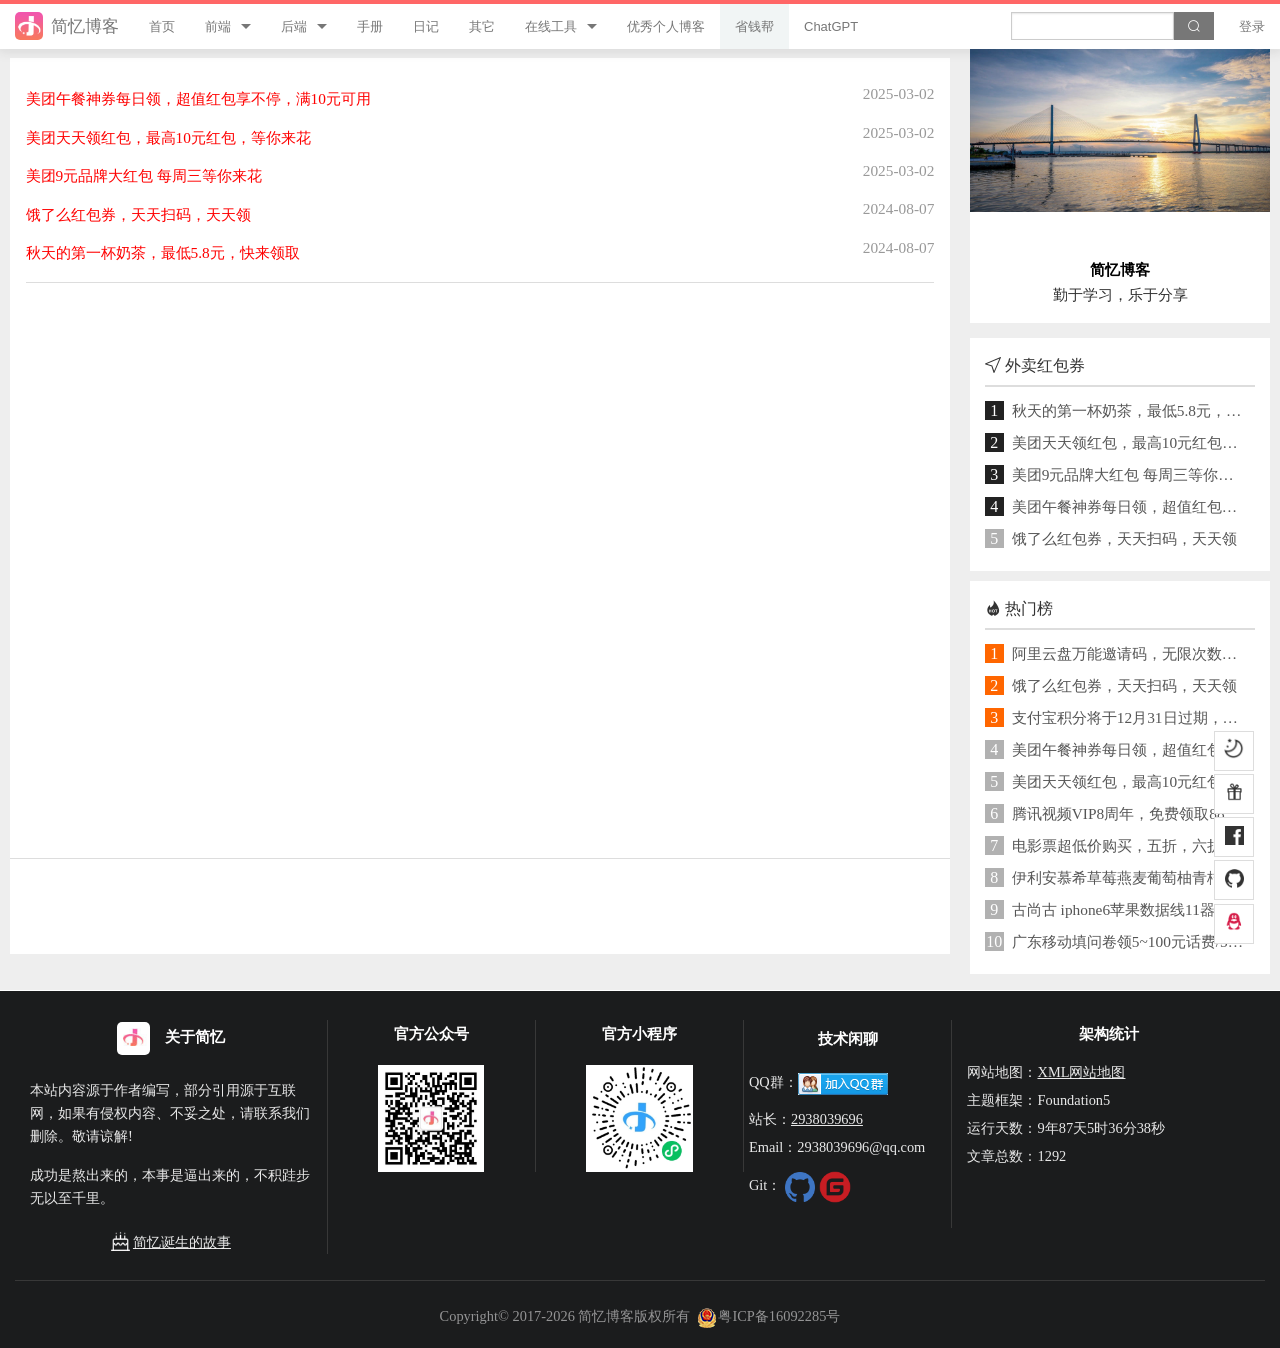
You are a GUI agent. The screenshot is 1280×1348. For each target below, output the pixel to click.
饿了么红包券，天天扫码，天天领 (1124, 538)
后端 (294, 26)
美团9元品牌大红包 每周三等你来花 (1130, 474)
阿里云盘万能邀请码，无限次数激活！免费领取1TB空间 (1130, 653)
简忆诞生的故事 (171, 1242)
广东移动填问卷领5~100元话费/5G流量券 (1130, 941)
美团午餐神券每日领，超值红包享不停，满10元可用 (1130, 506)
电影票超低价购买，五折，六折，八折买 (1130, 845)
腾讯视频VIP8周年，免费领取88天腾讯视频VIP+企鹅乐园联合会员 (1130, 813)
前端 (218, 26)
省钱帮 (754, 26)
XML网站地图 (1081, 1072)
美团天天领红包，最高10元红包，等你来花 (1130, 442)
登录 (1252, 26)
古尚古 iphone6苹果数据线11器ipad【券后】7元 (1130, 909)
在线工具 (551, 26)
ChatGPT (831, 26)
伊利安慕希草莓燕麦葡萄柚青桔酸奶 (1130, 877)
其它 (482, 26)
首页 (162, 26)
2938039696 (827, 1119)
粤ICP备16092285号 (769, 1316)
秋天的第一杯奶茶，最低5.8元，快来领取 (1130, 410)
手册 (370, 26)
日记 (426, 26)
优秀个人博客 (666, 26)
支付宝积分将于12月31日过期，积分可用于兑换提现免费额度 (1130, 717)
